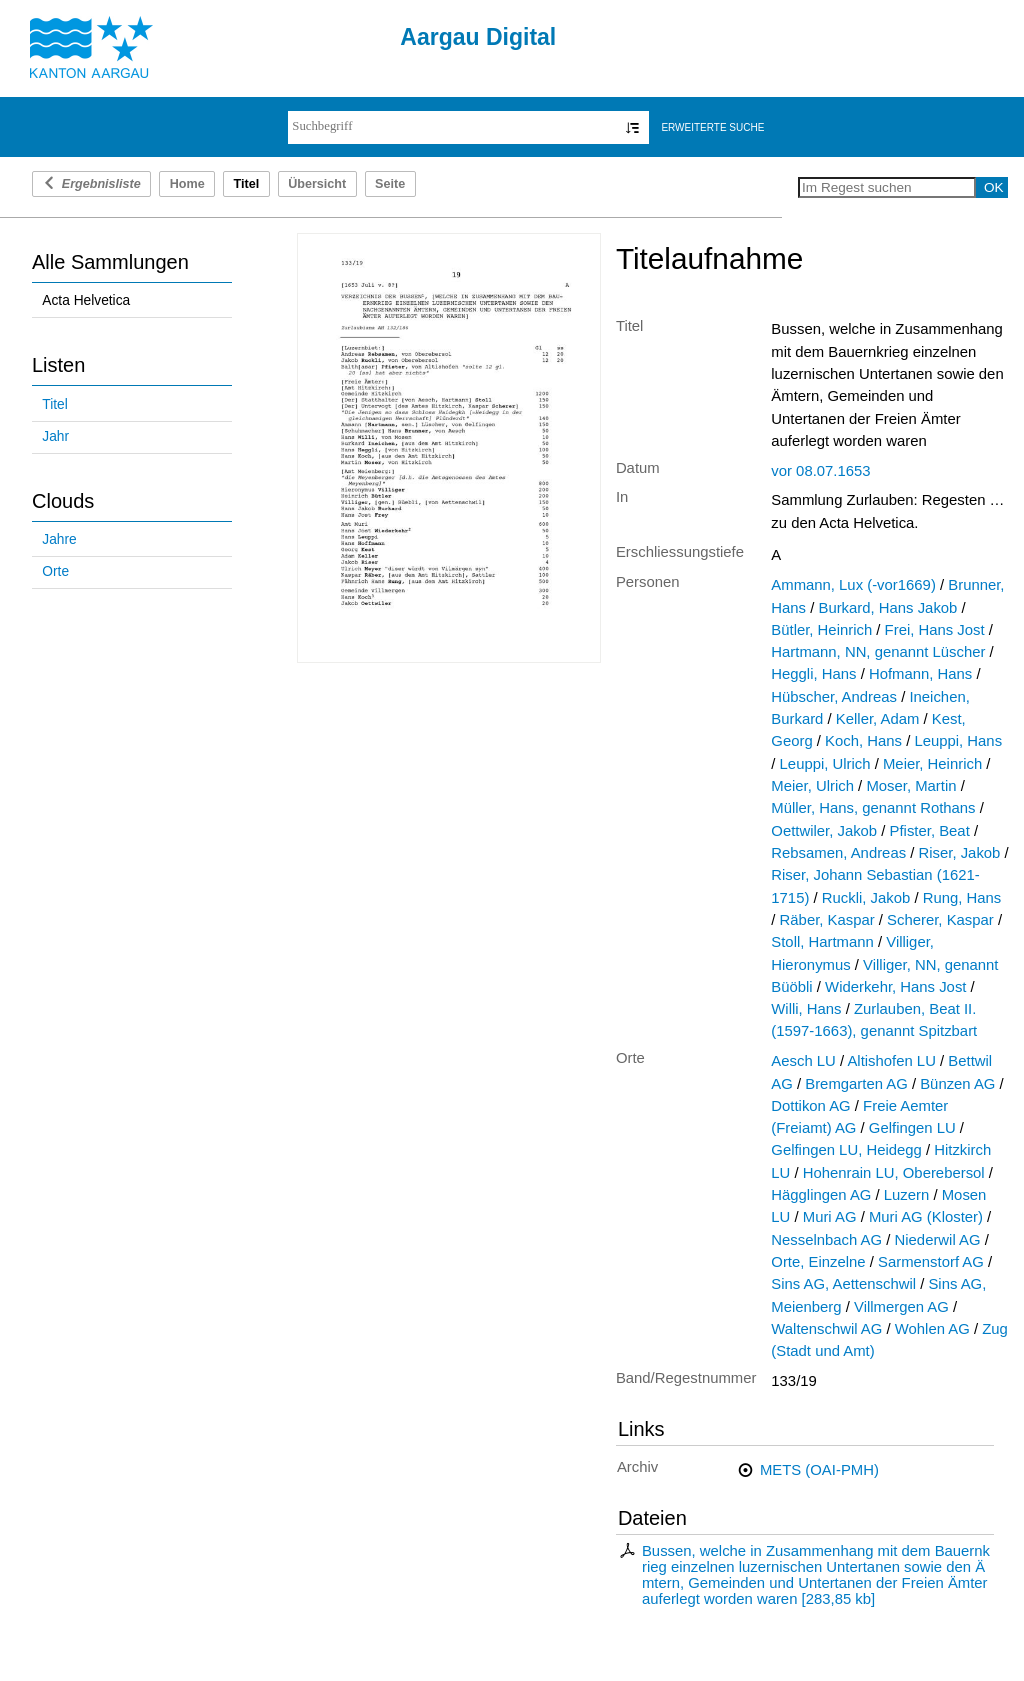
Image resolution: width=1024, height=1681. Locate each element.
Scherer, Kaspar (940, 920)
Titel (54, 404)
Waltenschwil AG (826, 1329)
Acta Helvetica (86, 300)
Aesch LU (803, 1061)
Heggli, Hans (813, 674)
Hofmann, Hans (920, 674)
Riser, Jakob (960, 853)
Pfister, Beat (930, 831)
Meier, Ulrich (812, 786)
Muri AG (830, 1217)
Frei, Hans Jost (935, 630)
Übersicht (317, 184)
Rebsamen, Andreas (838, 853)
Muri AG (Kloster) (926, 1217)
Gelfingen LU (912, 1128)
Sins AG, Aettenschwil (843, 1284)
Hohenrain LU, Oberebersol (894, 1173)
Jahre (59, 539)
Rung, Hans (962, 898)
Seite (390, 184)
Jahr (55, 436)
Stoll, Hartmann (822, 942)
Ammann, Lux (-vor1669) (853, 585)
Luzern (906, 1195)
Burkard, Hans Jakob (887, 608)
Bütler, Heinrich (821, 630)
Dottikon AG (810, 1106)
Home (187, 184)
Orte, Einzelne (818, 1262)
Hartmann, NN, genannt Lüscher (878, 652)
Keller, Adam (878, 719)
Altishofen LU (891, 1061)
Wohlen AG (932, 1329)
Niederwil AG (938, 1240)
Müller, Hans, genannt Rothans (873, 808)
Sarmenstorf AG (931, 1262)
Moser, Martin (911, 786)
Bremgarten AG (856, 1084)
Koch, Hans (863, 741)
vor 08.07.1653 (820, 471)
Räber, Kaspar (827, 920)
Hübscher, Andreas (834, 697)
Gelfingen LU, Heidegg (846, 1150)
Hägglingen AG (821, 1195)
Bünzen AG (957, 1084)
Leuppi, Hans (958, 741)
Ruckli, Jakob (866, 898)
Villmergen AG (901, 1307)
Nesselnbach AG (826, 1240)
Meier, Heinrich (932, 764)
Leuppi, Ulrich (825, 764)
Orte (55, 571)
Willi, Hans (806, 1009)
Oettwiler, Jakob (824, 831)
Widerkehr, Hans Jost (895, 987)
